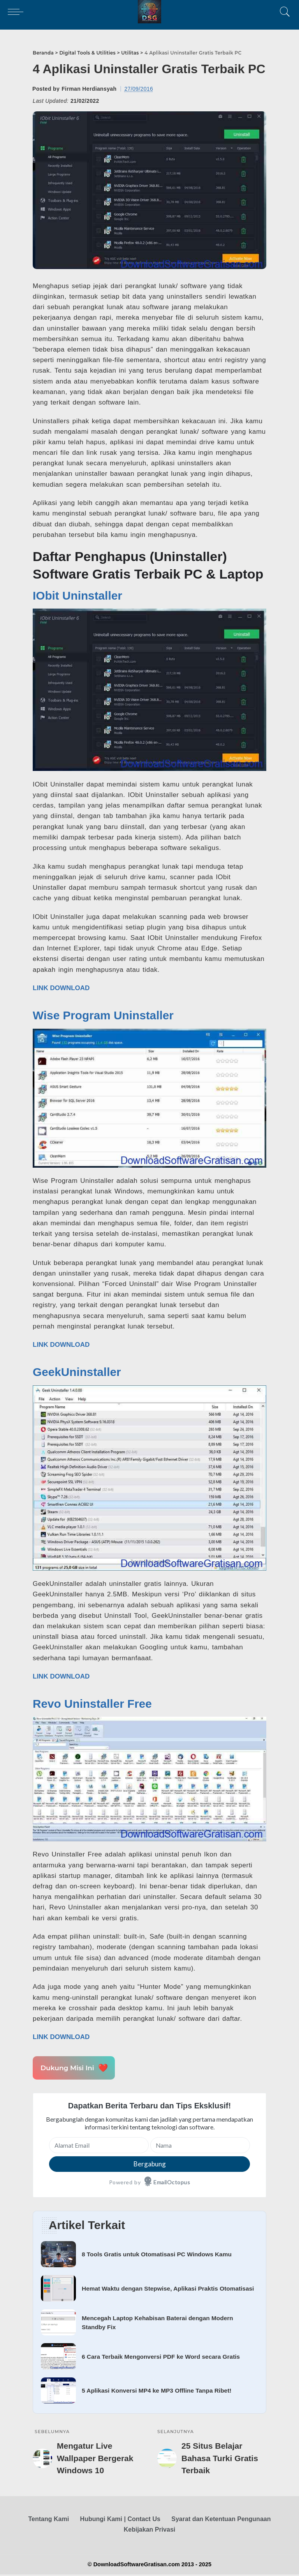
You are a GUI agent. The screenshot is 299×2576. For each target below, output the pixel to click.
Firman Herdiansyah (89, 88)
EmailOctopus (171, 2182)
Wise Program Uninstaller (103, 1015)
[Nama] (200, 2145)
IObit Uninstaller (77, 595)
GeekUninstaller (77, 1371)
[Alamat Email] (99, 2145)
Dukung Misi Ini (74, 2068)
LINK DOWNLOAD (61, 988)
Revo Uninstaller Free (92, 1703)
